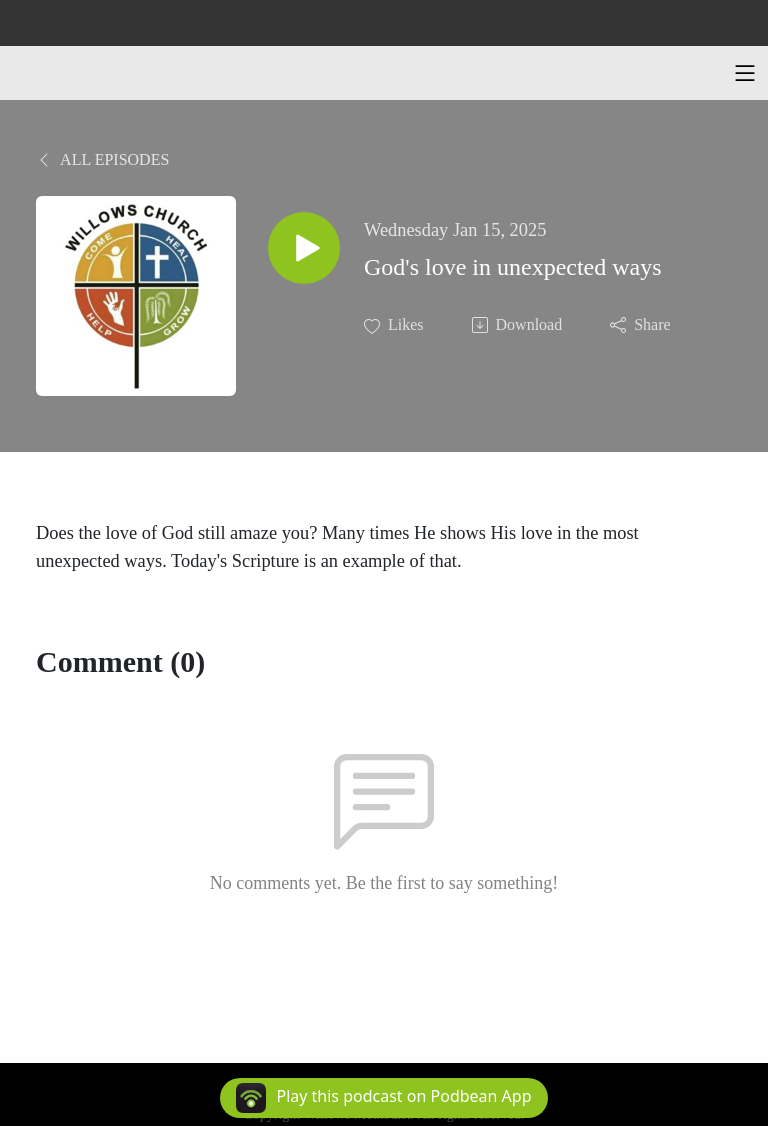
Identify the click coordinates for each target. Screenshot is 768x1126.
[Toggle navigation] (745, 73)
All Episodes (102, 159)
